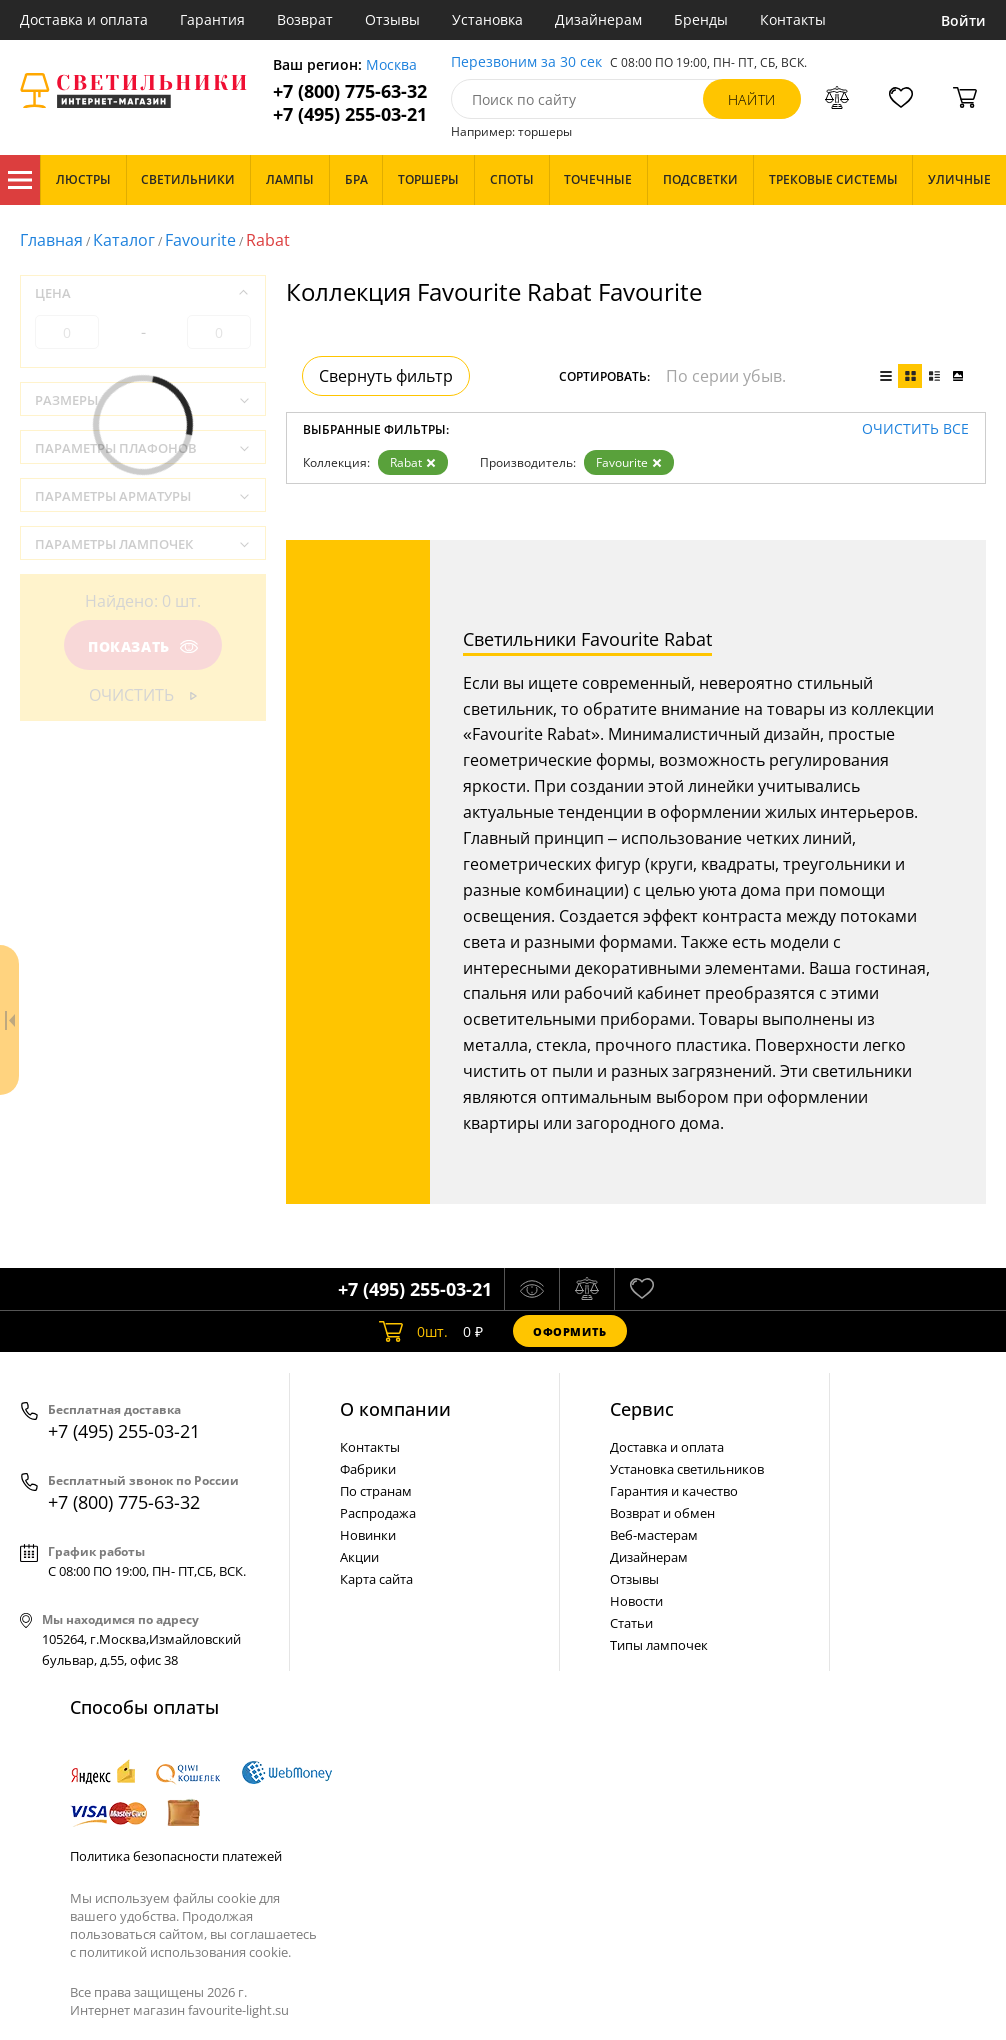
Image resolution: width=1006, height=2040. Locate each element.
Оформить (570, 1331)
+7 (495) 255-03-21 (350, 114)
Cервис (642, 1409)
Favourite (200, 240)
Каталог (20, 180)
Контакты (793, 19)
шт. (413, 1331)
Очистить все (915, 429)
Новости (636, 1601)
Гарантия (212, 19)
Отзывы (392, 19)
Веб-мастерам (654, 1535)
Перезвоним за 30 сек (526, 62)
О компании (395, 1409)
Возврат (305, 19)
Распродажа (378, 1513)
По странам (376, 1491)
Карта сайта (376, 1579)
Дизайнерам (598, 19)
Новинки (368, 1535)
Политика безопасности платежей (176, 1856)
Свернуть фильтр (386, 376)
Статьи (631, 1623)
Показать (143, 646)
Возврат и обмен (662, 1513)
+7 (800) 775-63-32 (350, 91)
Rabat (413, 462)
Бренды (701, 19)
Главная (51, 240)
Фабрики (368, 1469)
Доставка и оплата (84, 19)
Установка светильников (687, 1469)
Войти (963, 20)
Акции (359, 1557)
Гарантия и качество (674, 1491)
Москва (391, 65)
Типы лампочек (659, 1645)
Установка (487, 19)
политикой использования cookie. (185, 1952)
